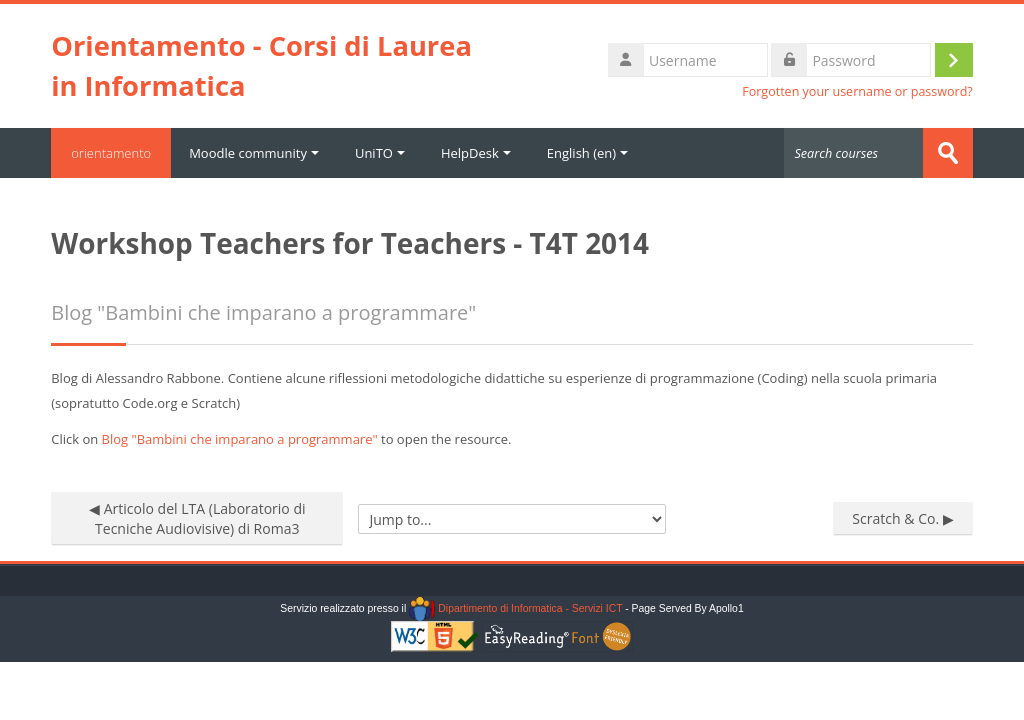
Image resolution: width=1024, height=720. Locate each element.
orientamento (111, 153)
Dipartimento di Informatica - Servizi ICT (515, 608)
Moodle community (254, 153)
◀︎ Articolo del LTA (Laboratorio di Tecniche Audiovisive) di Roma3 (197, 518)
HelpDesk (476, 153)
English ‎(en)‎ (587, 153)
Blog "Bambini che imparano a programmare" (240, 439)
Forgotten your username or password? (857, 91)
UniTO (380, 153)
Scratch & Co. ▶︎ (902, 518)
